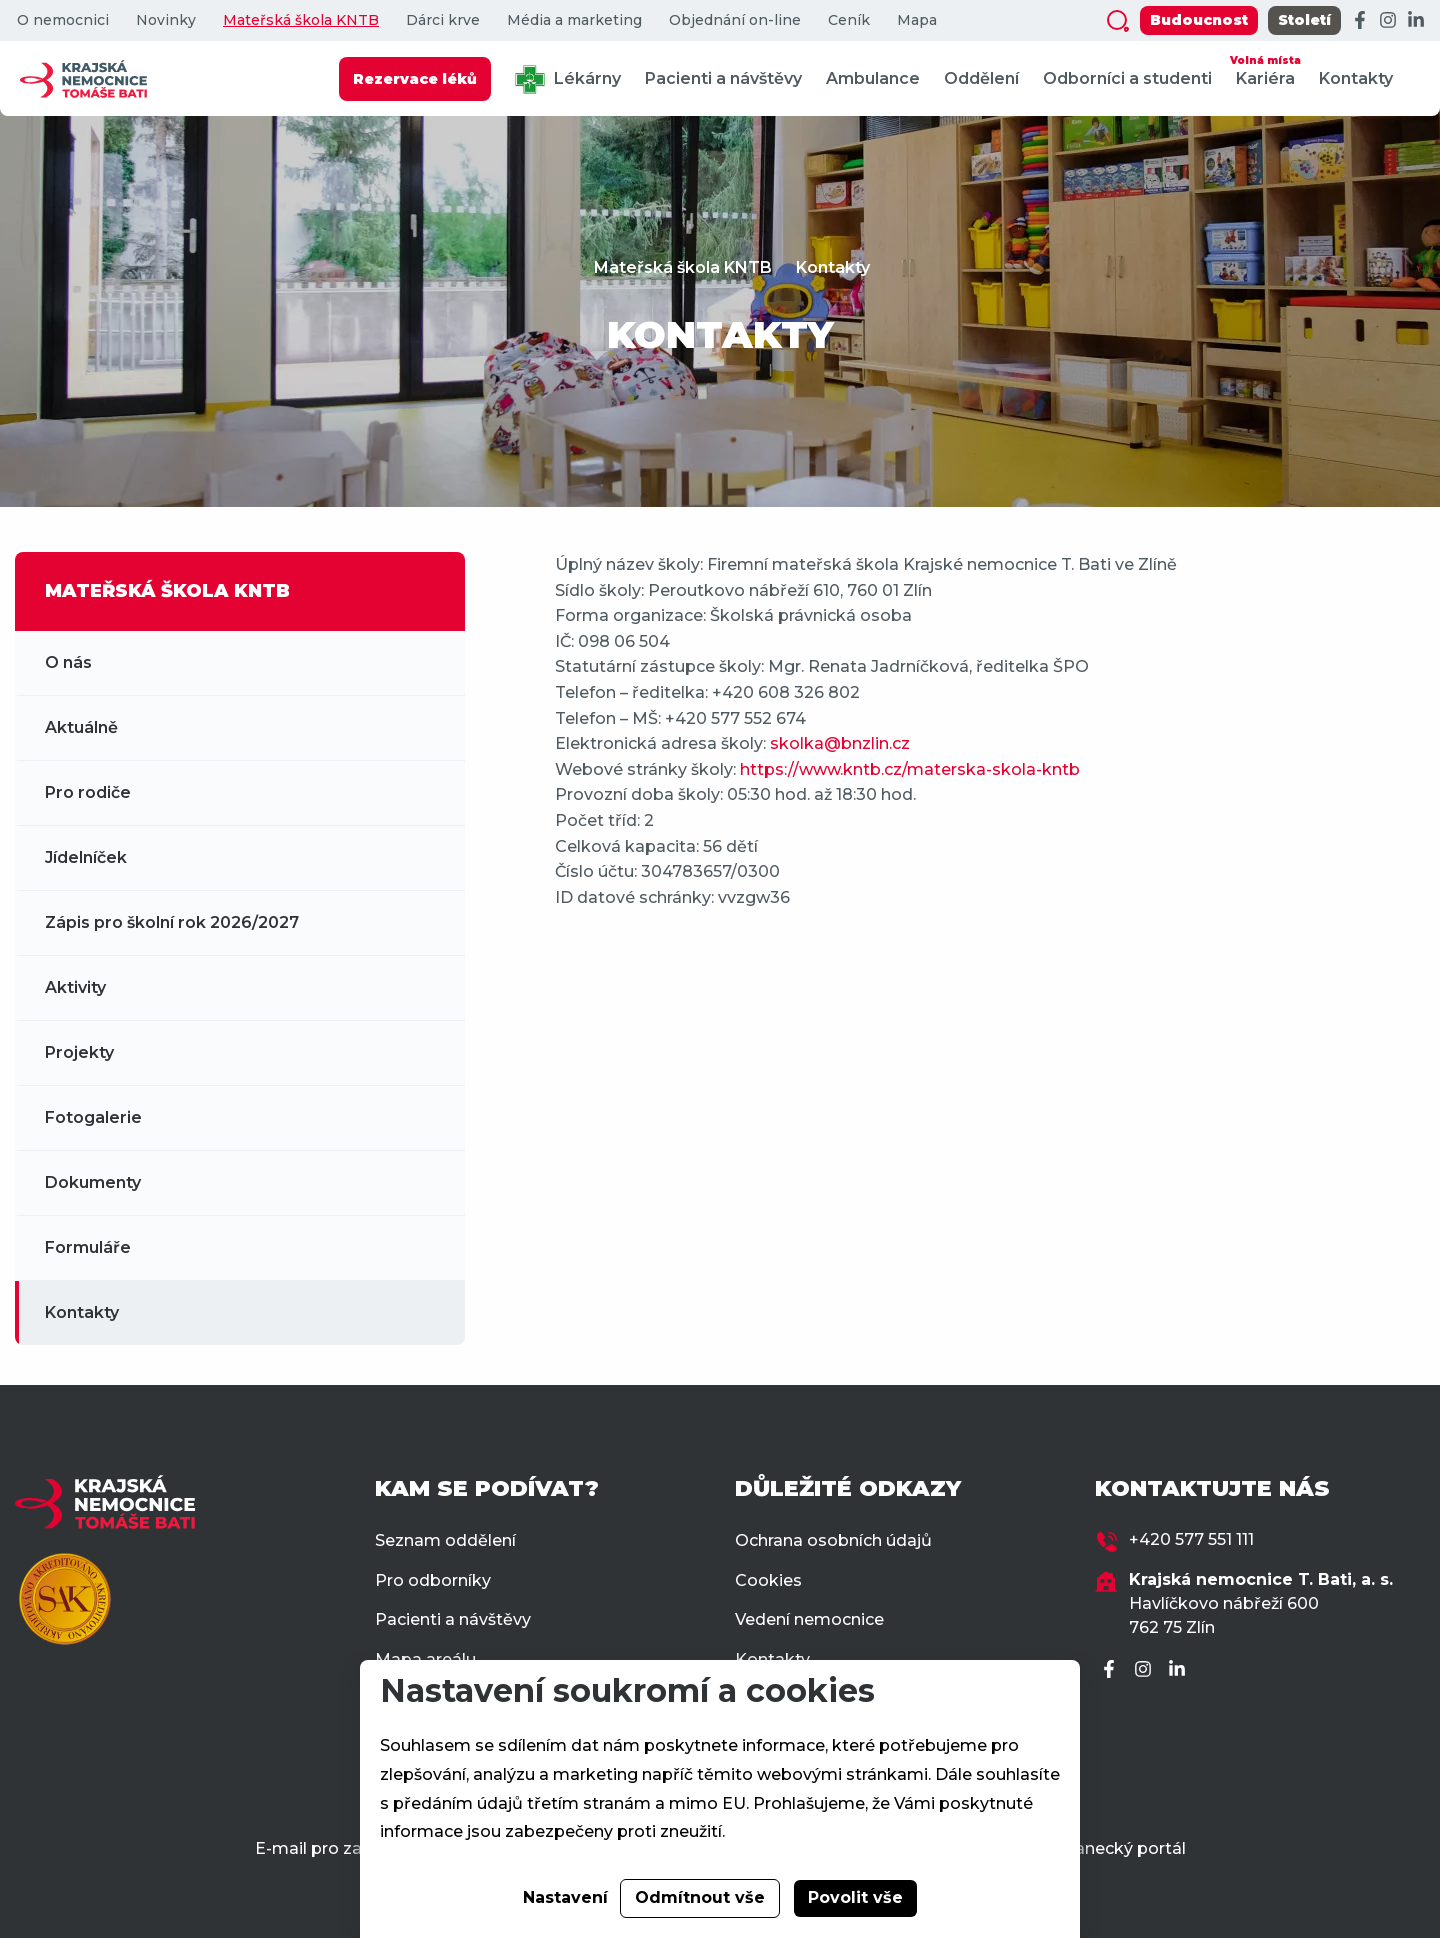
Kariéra (1265, 69)
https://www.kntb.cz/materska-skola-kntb (910, 769)
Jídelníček (86, 857)
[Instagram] (1388, 21)
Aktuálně (81, 727)
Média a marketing (574, 20)
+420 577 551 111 (1191, 1539)
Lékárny (568, 79)
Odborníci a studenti (1127, 78)
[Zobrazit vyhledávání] (1118, 21)
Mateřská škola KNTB (301, 20)
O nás (68, 662)
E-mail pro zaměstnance (354, 1848)
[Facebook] (1360, 21)
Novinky (166, 20)
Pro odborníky (433, 1580)
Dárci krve (443, 20)
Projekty (79, 1052)
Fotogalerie (93, 1117)
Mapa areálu (425, 1659)
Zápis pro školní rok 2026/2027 (172, 922)
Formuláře (88, 1247)
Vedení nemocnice (809, 1619)
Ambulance (873, 78)
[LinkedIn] (1416, 21)
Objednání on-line (735, 20)
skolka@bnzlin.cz (840, 743)
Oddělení (981, 78)
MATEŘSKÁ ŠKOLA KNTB (167, 591)
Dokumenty (93, 1182)
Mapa (917, 20)
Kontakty (1356, 78)
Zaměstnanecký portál (1093, 1848)
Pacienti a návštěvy (723, 78)
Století (1304, 20)
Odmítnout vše (700, 1897)
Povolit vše (855, 1897)
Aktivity (75, 987)
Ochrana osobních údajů (833, 1540)
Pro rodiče (88, 792)
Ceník (849, 20)
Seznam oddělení (445, 1540)
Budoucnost (1199, 20)
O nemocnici (63, 20)
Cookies (768, 1580)
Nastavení (565, 1897)
